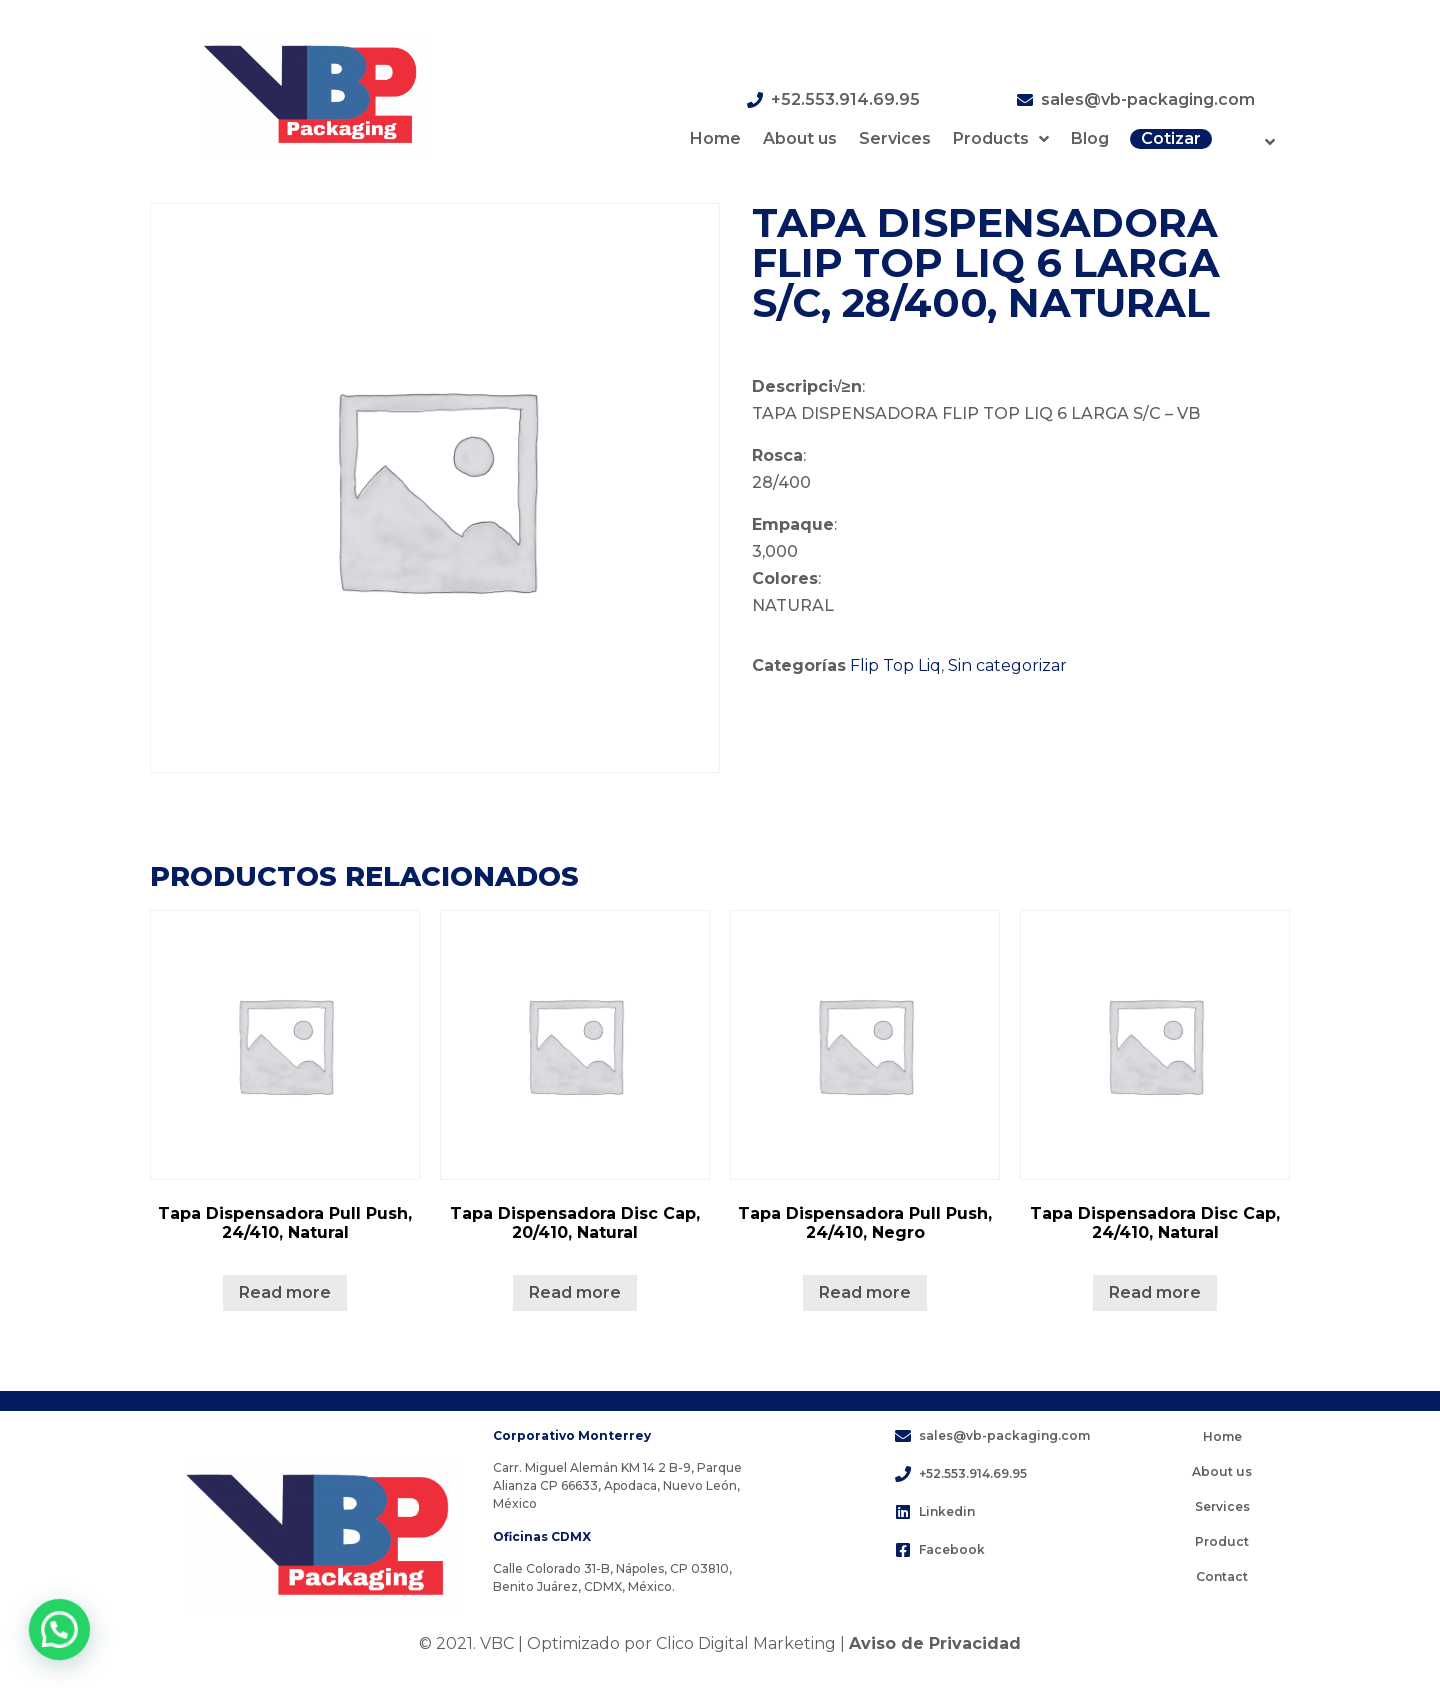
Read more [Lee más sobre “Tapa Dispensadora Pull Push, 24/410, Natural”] (285, 1292)
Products (1001, 139)
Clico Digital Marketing (746, 1643)
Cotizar (1171, 138)
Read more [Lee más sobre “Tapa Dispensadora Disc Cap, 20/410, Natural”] (575, 1292)
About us (800, 138)
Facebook (952, 1549)
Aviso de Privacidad (935, 1643)
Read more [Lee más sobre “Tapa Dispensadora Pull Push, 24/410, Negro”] (865, 1292)
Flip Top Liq (895, 665)
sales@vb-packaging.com (1148, 99)
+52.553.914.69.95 (845, 99)
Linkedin (947, 1511)
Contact (1222, 1576)
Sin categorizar (1007, 665)
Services (895, 138)
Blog (1090, 138)
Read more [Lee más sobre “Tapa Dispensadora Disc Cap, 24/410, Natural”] (1155, 1292)
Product (1222, 1541)
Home (715, 138)
